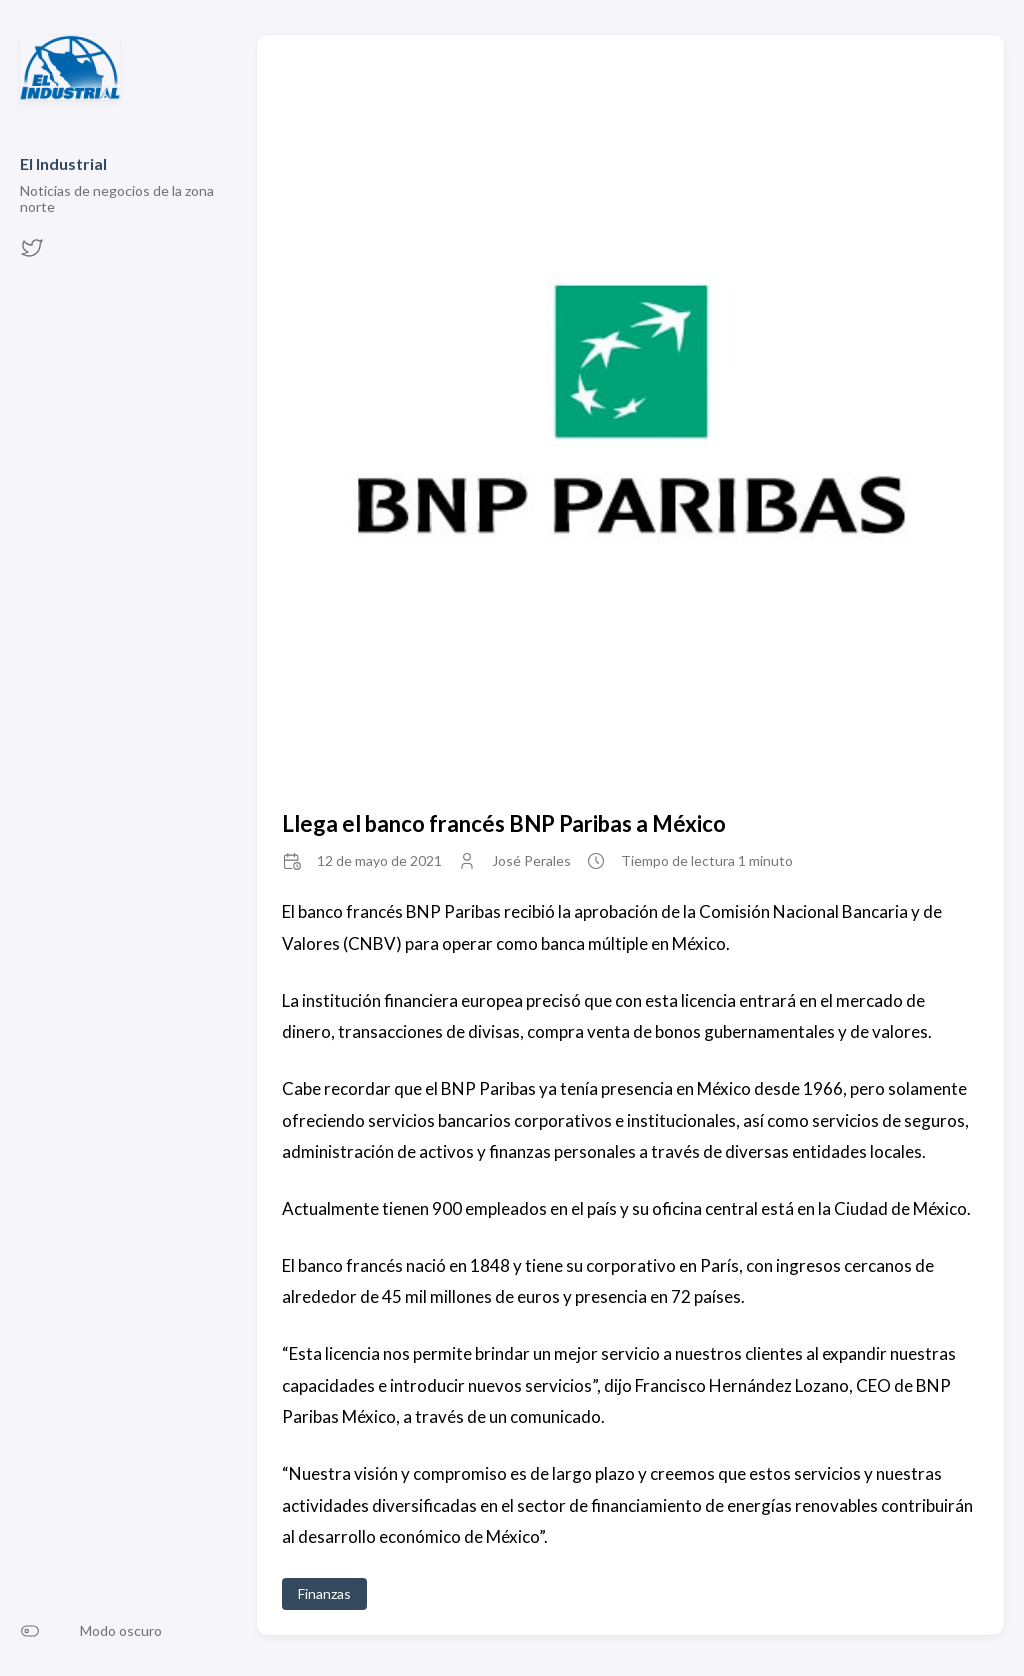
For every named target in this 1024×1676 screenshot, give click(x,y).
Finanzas (324, 1593)
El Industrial (63, 163)
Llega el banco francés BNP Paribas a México (504, 823)
